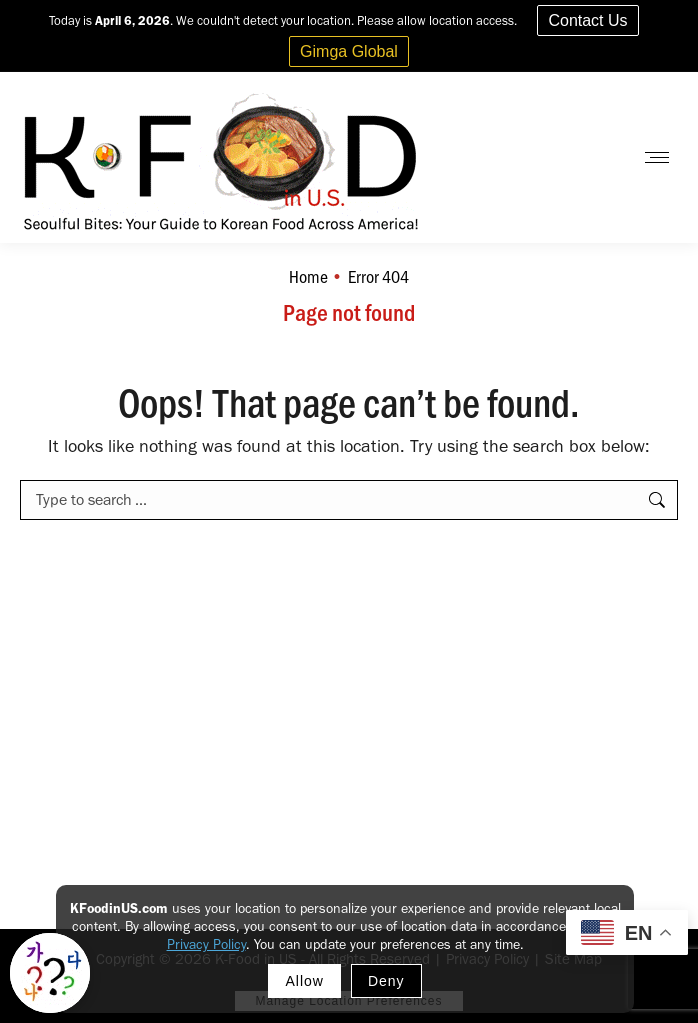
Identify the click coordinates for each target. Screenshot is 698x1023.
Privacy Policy (206, 944)
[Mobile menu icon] (657, 157)
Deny (386, 981)
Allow (304, 981)
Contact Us (587, 20)
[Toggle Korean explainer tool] (50, 973)
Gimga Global (349, 51)
